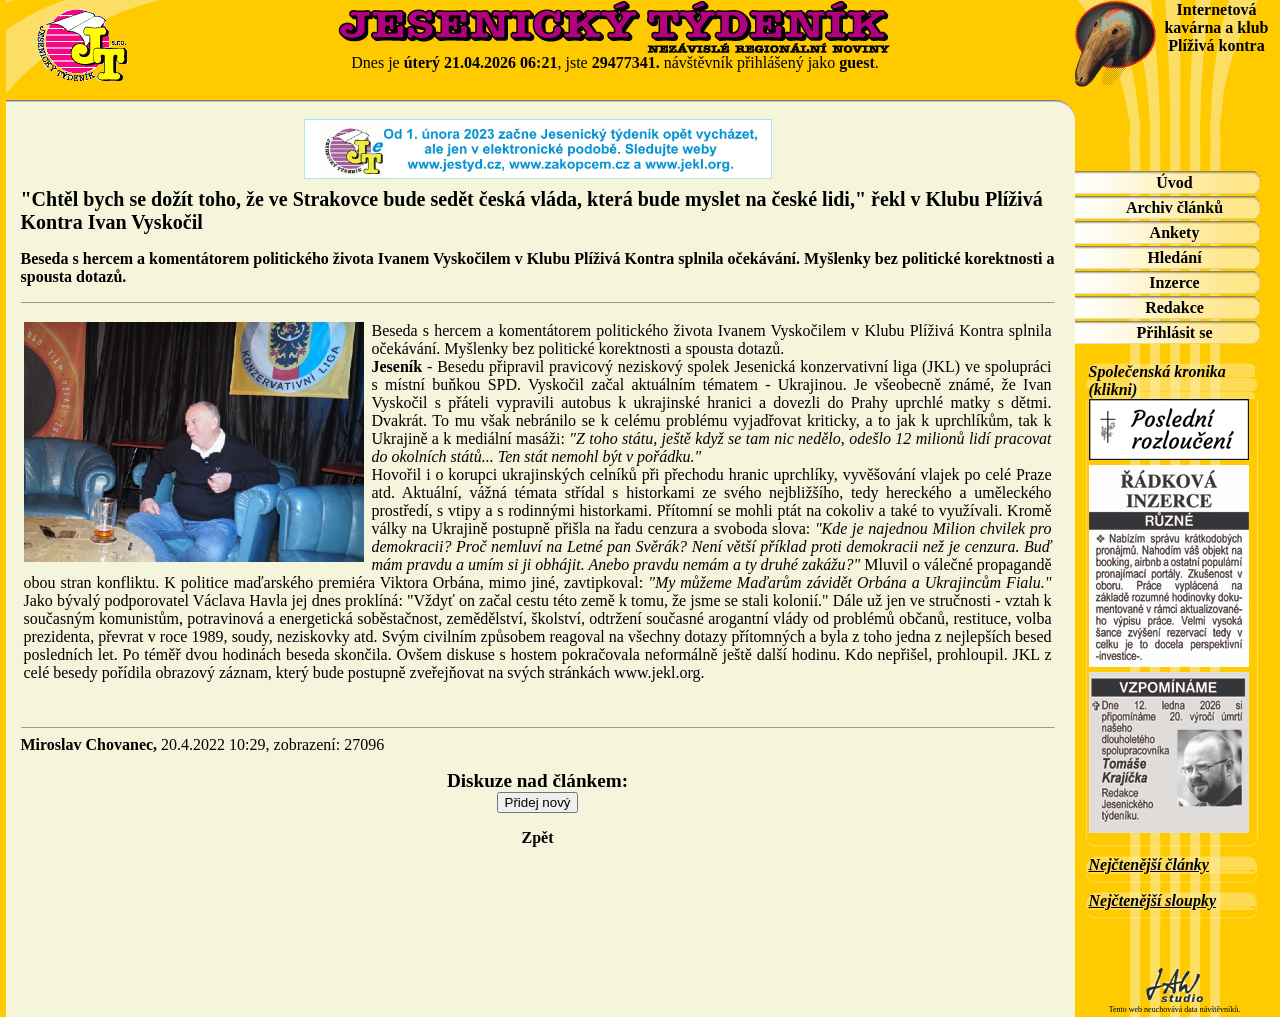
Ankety (1175, 232)
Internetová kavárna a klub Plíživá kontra (1216, 27)
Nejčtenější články (1149, 864)
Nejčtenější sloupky (1153, 900)
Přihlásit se (1175, 332)
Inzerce (1174, 282)
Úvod (1174, 182)
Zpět (538, 837)
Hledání (1174, 257)
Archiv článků (1174, 207)
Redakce (1174, 307)
